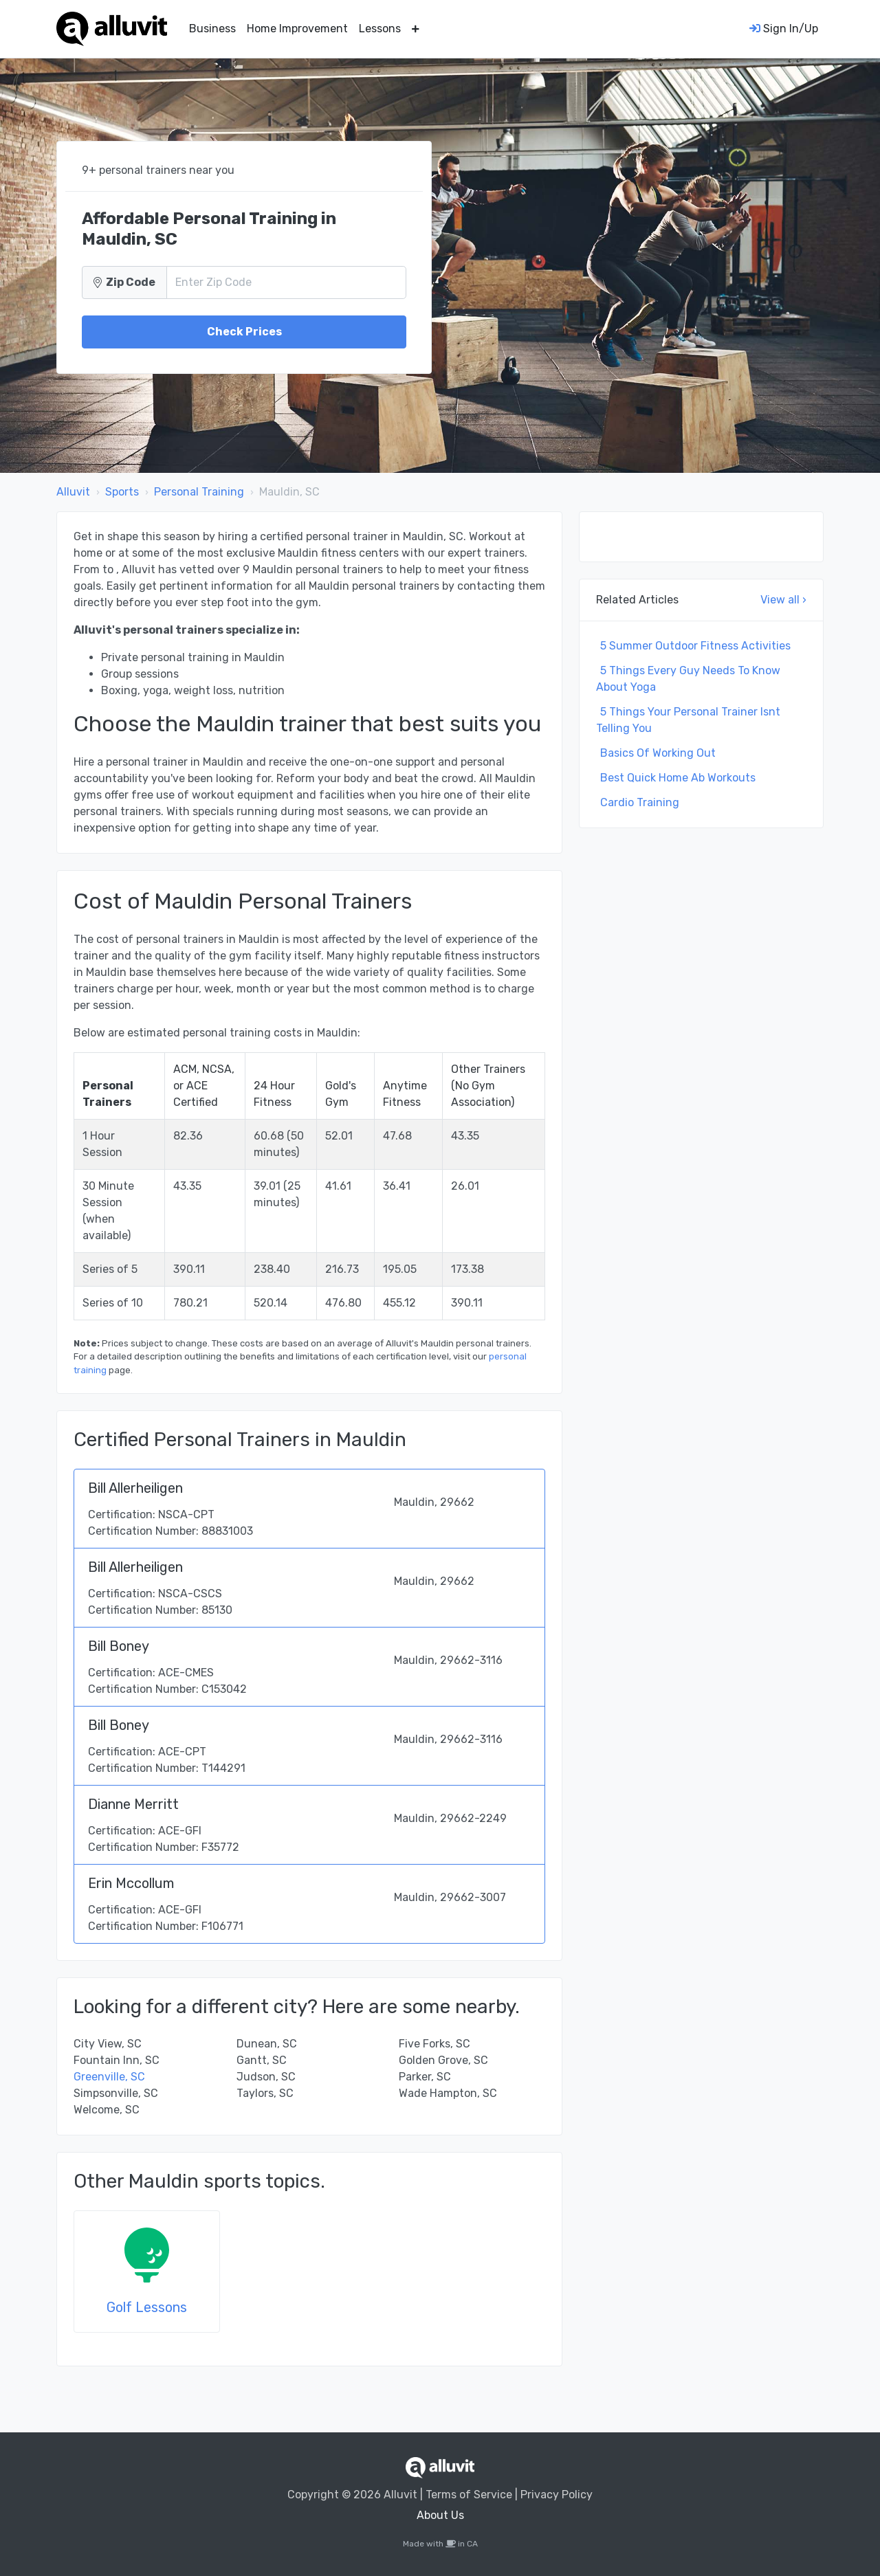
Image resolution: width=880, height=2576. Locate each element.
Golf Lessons (147, 2307)
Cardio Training (639, 802)
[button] (415, 29)
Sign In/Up (783, 28)
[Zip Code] (286, 282)
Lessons (380, 28)
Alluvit (73, 491)
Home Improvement (297, 28)
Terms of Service (469, 2494)
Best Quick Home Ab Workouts (678, 777)
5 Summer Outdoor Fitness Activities (695, 645)
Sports (122, 491)
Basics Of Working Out (658, 752)
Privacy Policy (556, 2494)
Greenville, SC (109, 2076)
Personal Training (199, 491)
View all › (783, 599)
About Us (440, 2515)
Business (212, 28)
